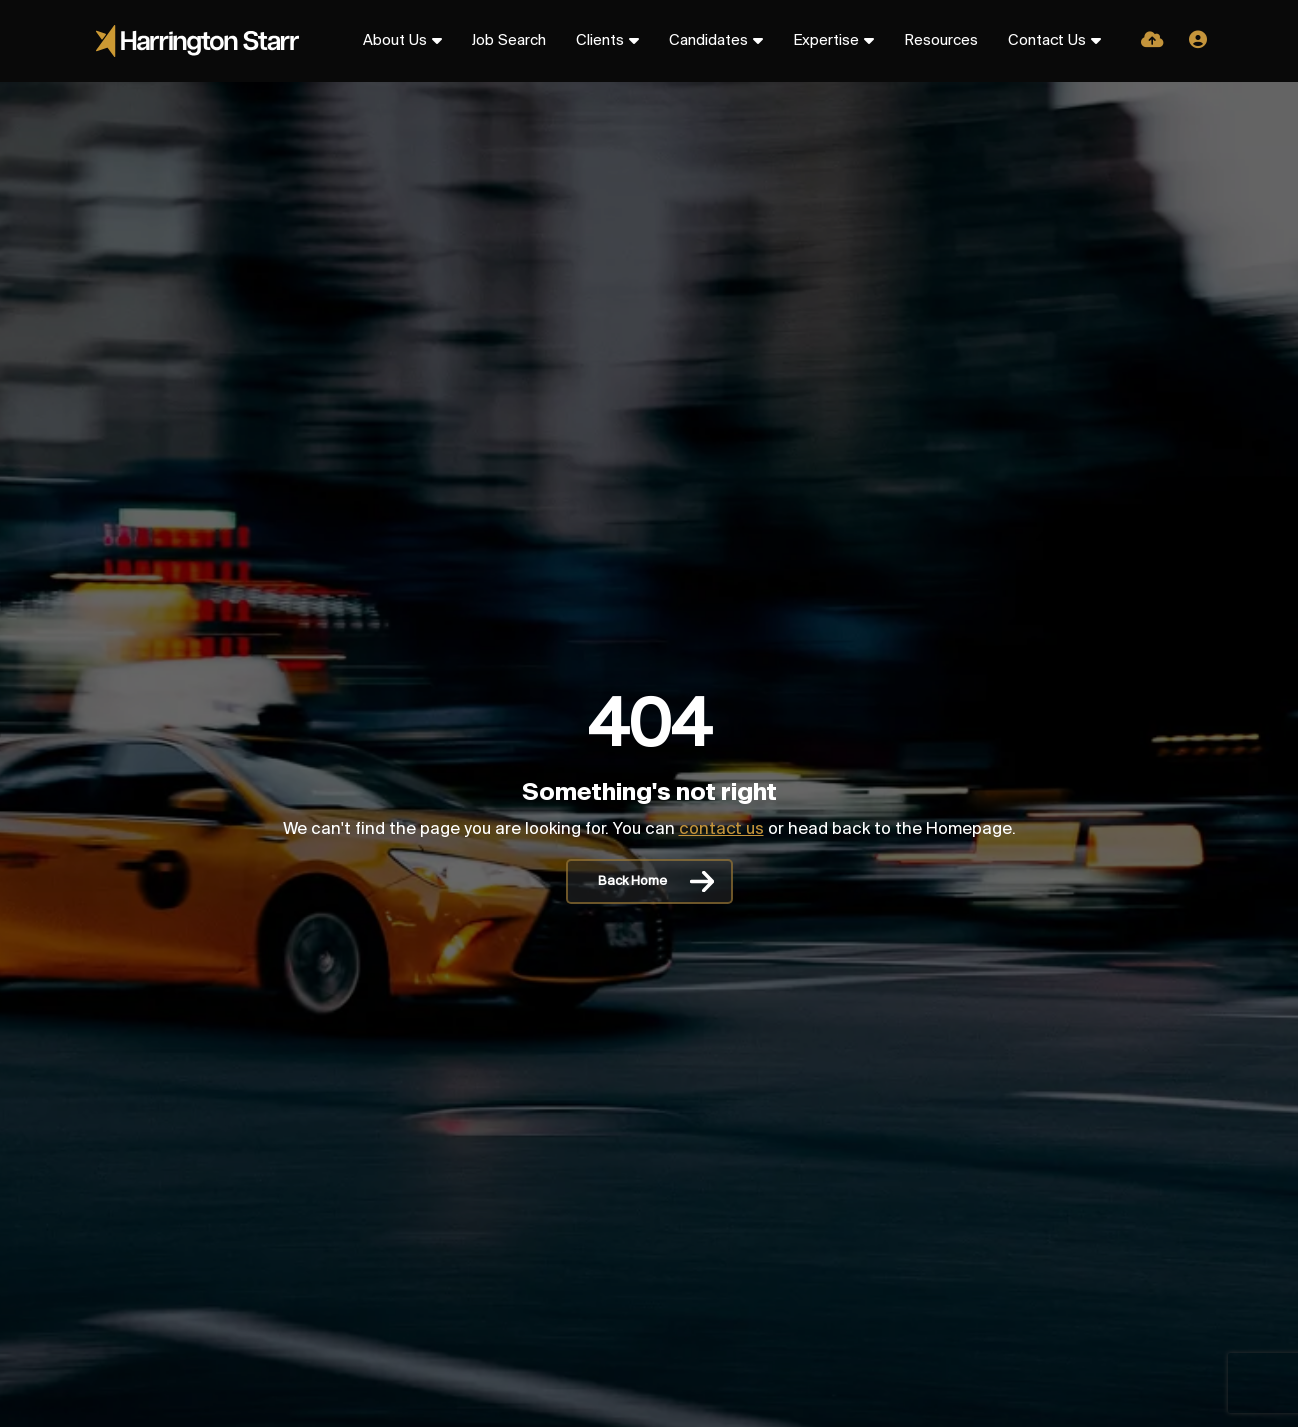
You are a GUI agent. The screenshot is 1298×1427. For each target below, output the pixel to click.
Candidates (708, 41)
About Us (395, 41)
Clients (600, 41)
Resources (941, 41)
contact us (721, 829)
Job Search (509, 41)
